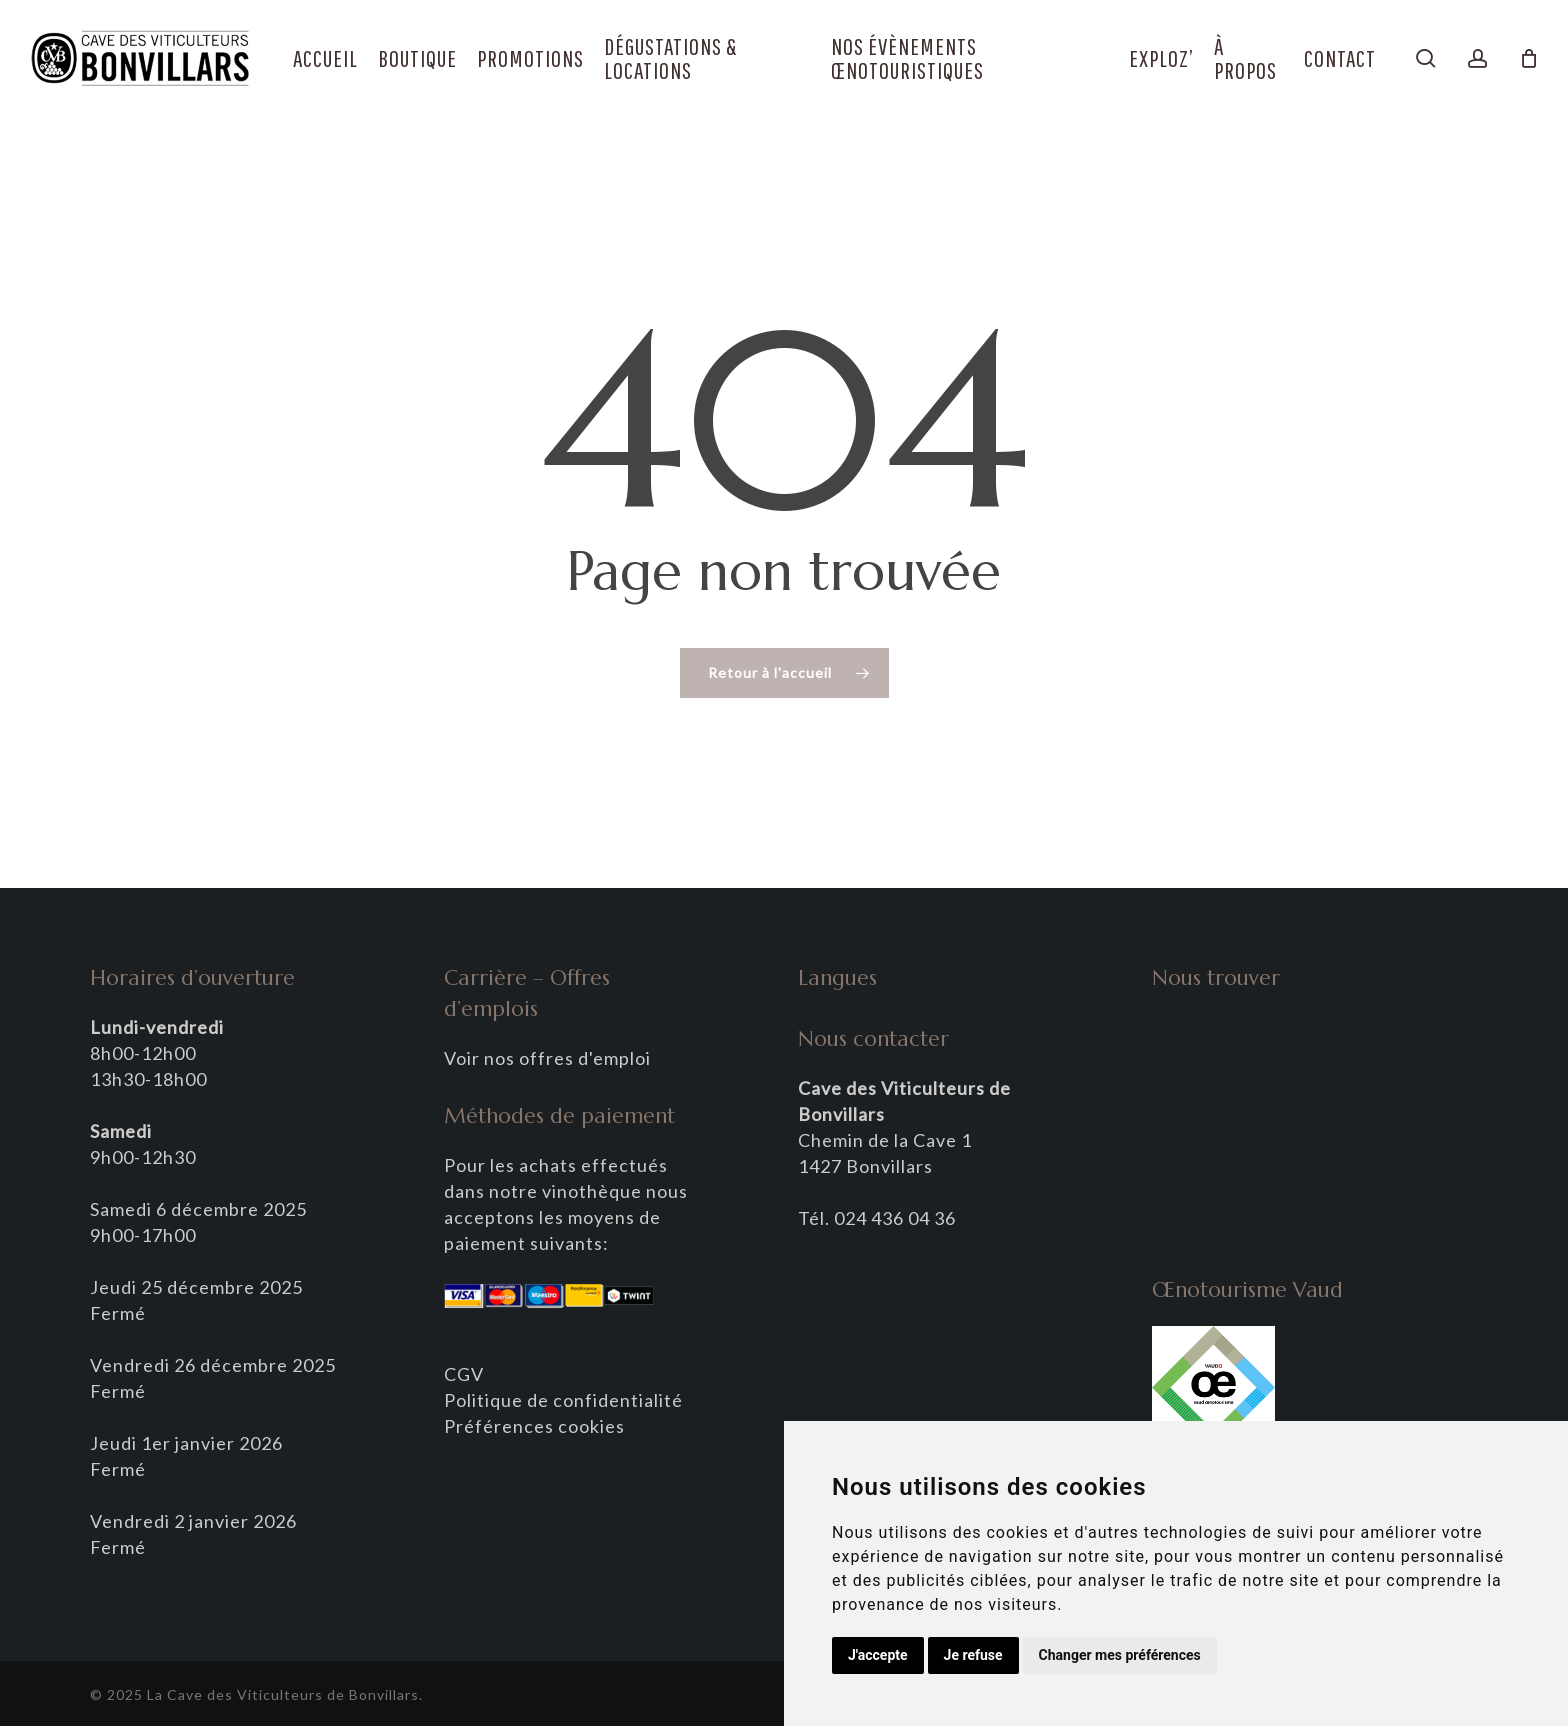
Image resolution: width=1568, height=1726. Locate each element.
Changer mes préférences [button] (1120, 1655)
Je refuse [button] (973, 1655)
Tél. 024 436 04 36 (877, 1218)
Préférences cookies (534, 1426)
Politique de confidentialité (563, 1400)
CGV (464, 1374)
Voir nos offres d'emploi (547, 1058)
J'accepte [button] (878, 1655)
